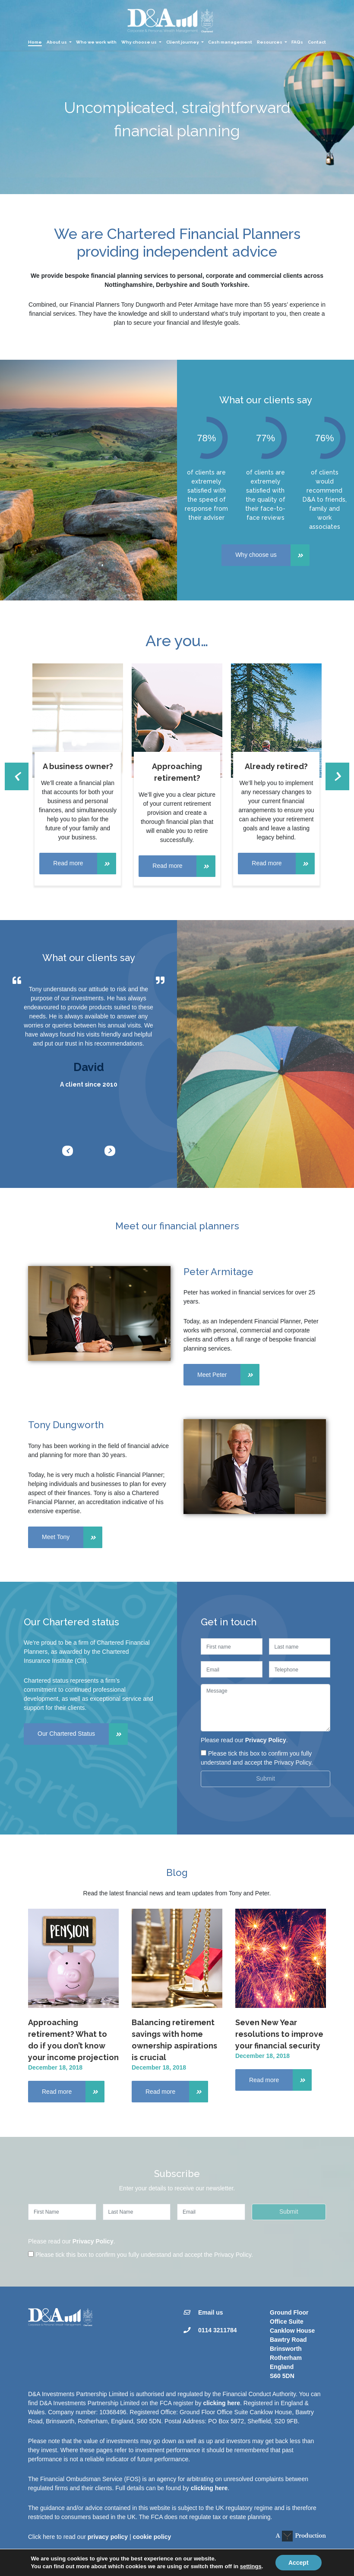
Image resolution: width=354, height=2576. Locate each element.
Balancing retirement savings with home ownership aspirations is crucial (174, 2040)
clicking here (221, 2403)
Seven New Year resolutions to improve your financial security (279, 2034)
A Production (301, 2536)
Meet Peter (228, 1374)
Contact (317, 42)
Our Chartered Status (83, 1734)
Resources (269, 42)
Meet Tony (72, 1537)
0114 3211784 (217, 2330)
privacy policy (108, 2536)
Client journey (182, 42)
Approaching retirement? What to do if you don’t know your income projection (73, 2040)
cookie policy (152, 2536)
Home (35, 42)
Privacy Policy (265, 1740)
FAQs (297, 42)
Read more (84, 863)
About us (57, 42)
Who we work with (96, 42)
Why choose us (139, 42)
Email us (210, 2312)
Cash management (230, 42)
